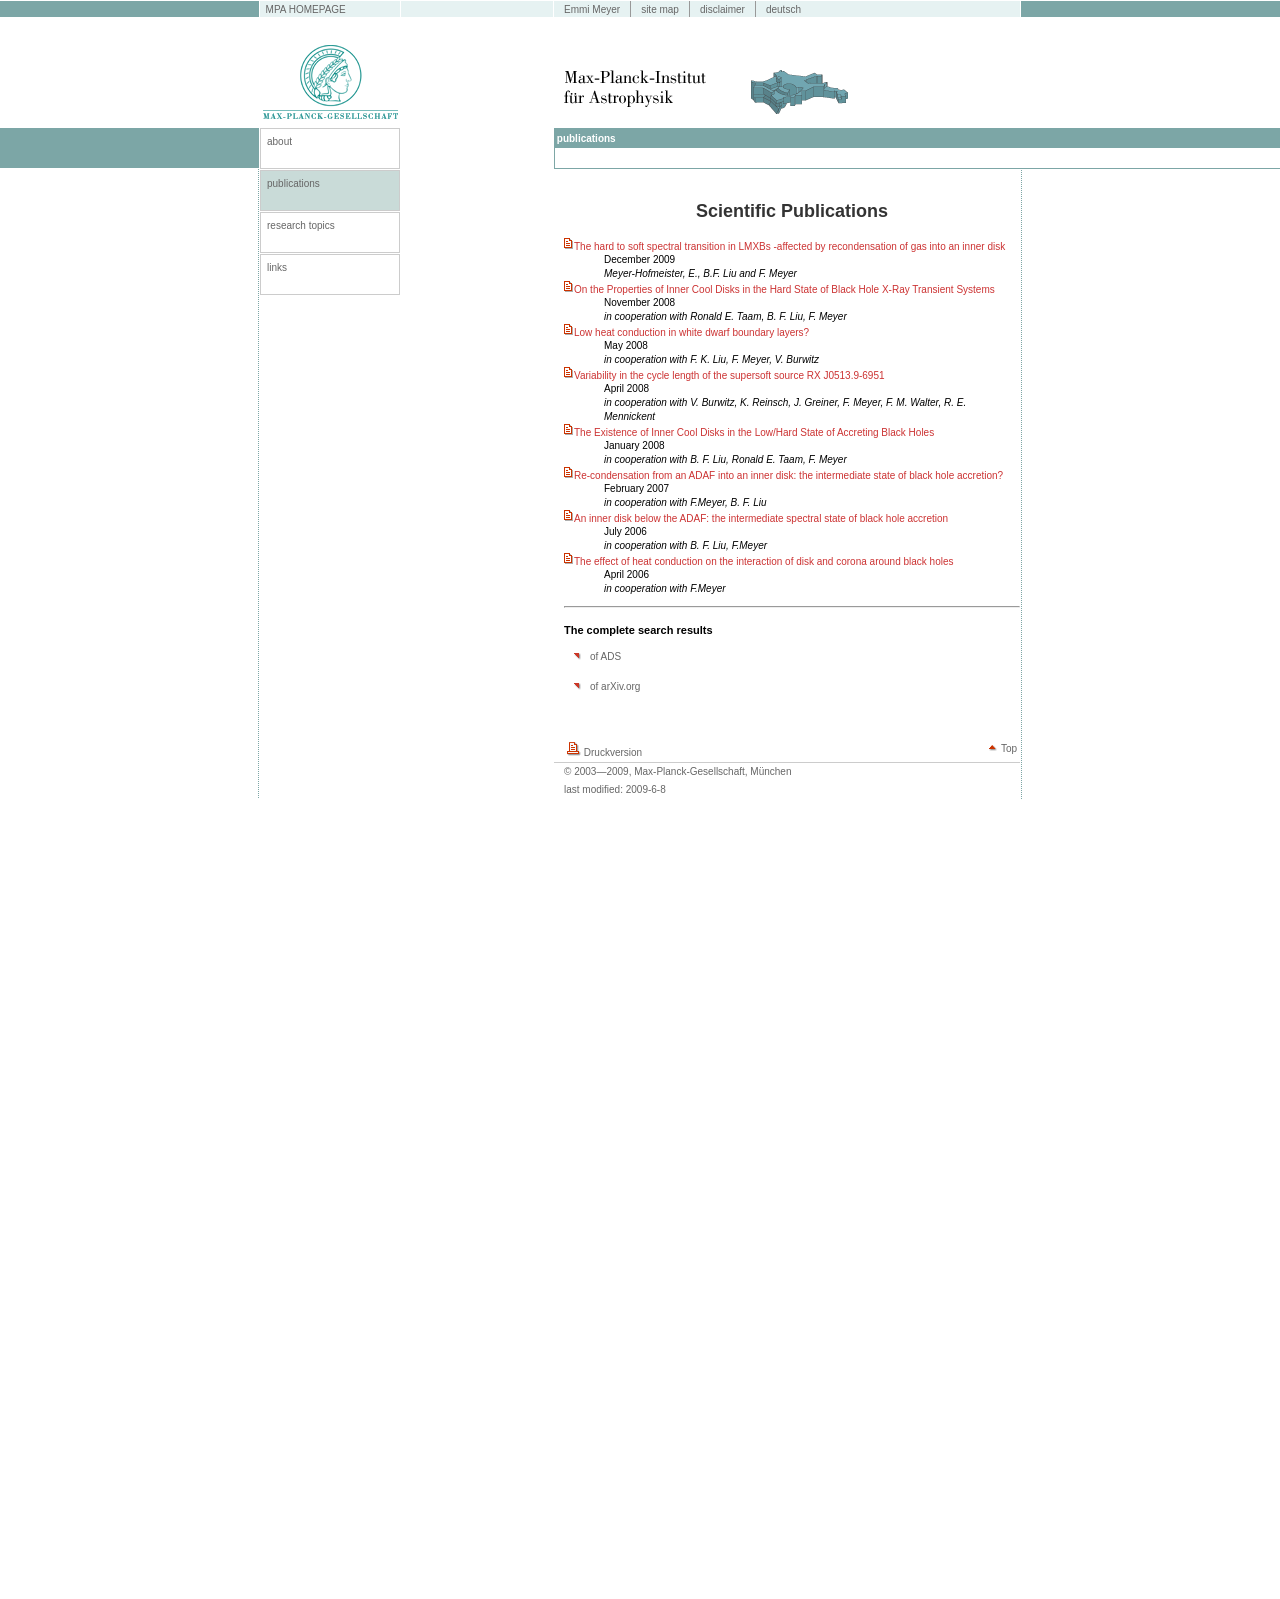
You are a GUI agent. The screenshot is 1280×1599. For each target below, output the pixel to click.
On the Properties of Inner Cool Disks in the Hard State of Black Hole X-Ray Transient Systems (784, 289)
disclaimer (722, 9)
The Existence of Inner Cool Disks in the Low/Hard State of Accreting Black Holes (754, 432)
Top (1009, 748)
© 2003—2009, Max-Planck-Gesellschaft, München (677, 771)
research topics (301, 225)
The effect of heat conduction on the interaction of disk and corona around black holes (764, 561)
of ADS (605, 656)
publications (293, 183)
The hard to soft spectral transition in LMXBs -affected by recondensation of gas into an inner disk (789, 246)
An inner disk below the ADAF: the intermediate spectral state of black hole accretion (761, 518)
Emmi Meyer (592, 9)
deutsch (783, 9)
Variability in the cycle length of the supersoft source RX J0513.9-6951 (729, 375)
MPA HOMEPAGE (306, 9)
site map (660, 9)
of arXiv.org (615, 686)
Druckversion (613, 752)
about (279, 141)
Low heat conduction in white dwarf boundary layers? (691, 332)
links (277, 267)
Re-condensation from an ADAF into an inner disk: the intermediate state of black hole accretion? (788, 475)
